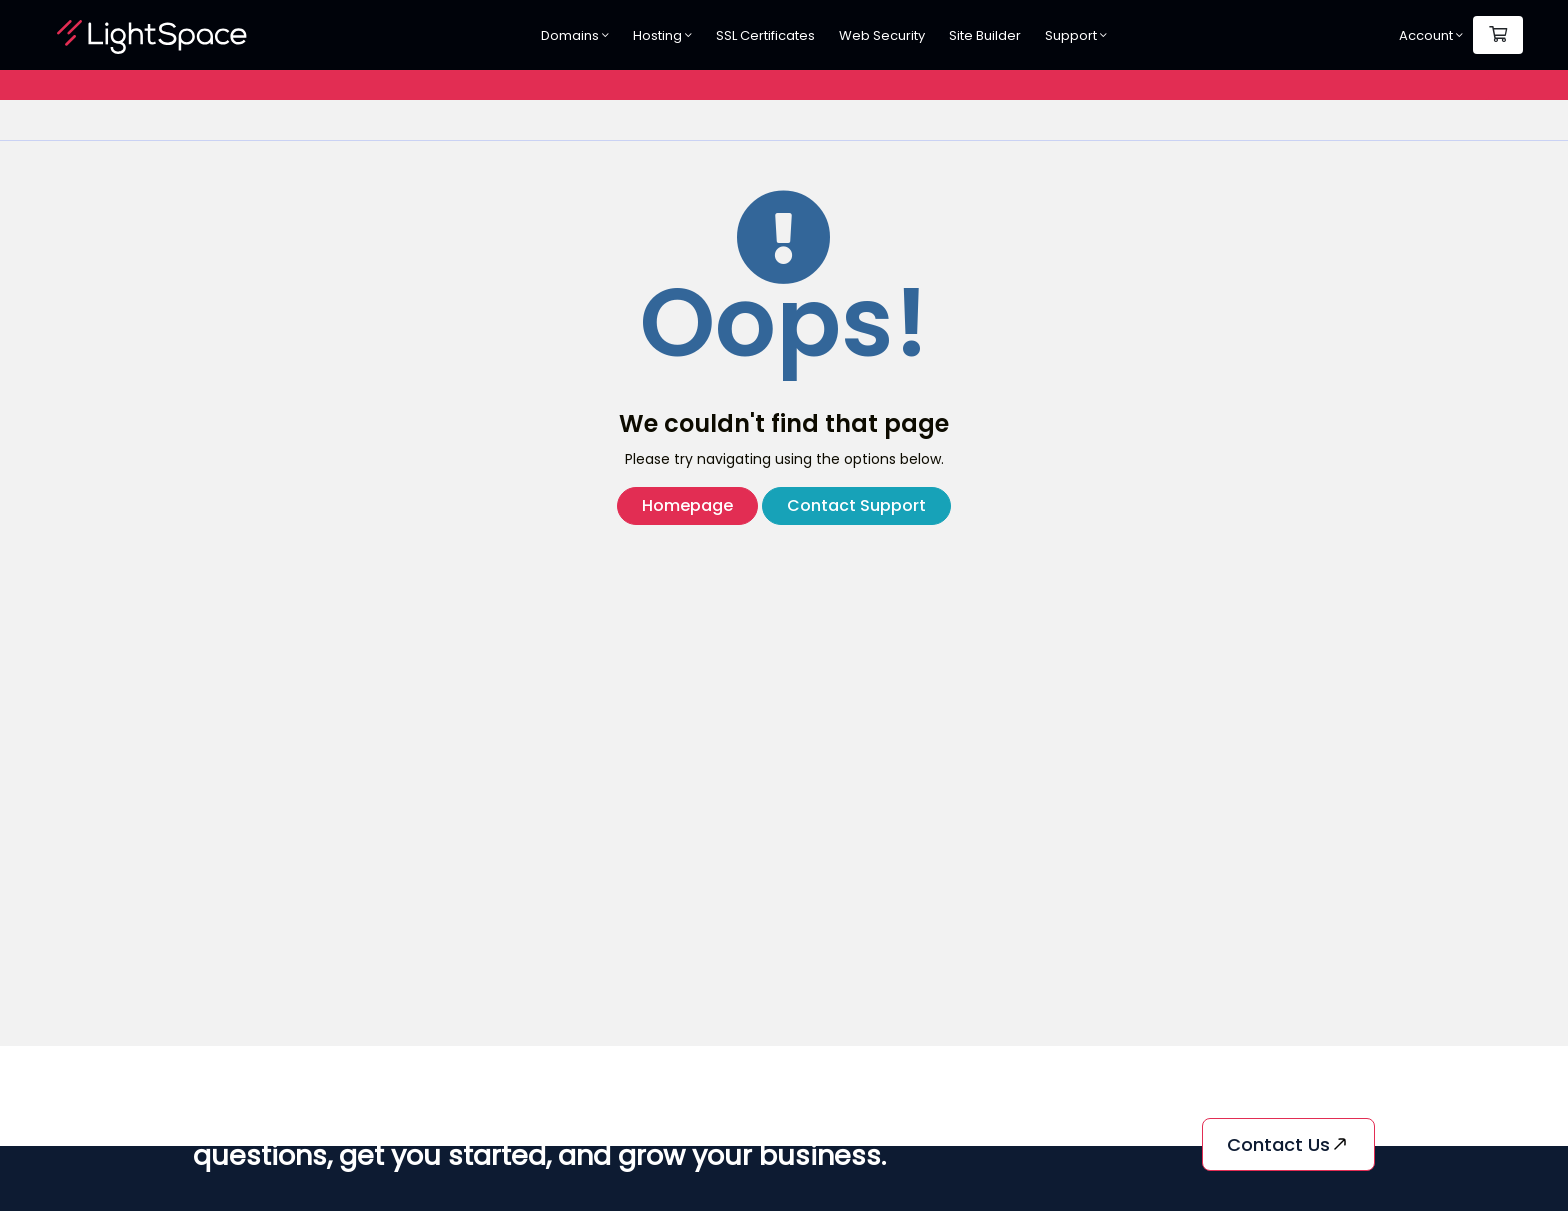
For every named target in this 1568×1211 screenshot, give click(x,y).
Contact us (1288, 1144)
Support (1076, 35)
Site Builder (985, 35)
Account (1431, 35)
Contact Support (856, 505)
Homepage (687, 505)
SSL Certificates (765, 35)
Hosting (662, 35)
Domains (575, 35)
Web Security (882, 35)
